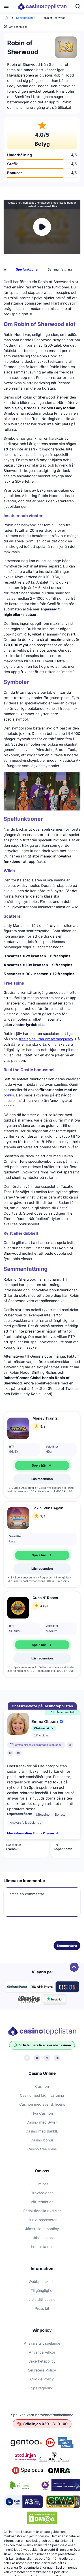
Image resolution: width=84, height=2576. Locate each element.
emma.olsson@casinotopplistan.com (38, 1744)
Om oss (42, 2184)
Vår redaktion (42, 2202)
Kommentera (67, 1945)
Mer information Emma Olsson (32, 1833)
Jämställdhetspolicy (42, 2228)
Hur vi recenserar (42, 2220)
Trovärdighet (42, 2193)
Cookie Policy (42, 2379)
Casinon (42, 2086)
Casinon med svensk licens (42, 2104)
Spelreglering (42, 2388)
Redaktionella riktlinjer (42, 2211)
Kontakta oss (42, 2246)
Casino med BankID (42, 2131)
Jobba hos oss (42, 2237)
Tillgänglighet (42, 2290)
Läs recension (42, 1479)
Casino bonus (42, 2140)
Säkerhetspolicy (42, 2361)
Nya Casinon (42, 2113)
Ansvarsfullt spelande (42, 2343)
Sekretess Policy (42, 2370)
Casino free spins (42, 2149)
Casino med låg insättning (42, 2095)
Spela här (42, 1465)
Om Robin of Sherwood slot (32, 269)
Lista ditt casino (42, 2299)
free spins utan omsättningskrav (46, 1039)
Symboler (68, 269)
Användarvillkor (42, 2352)
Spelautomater (25, 17)
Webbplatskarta (42, 2281)
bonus (9, 1095)
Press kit (42, 2308)
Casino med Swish (42, 2122)
